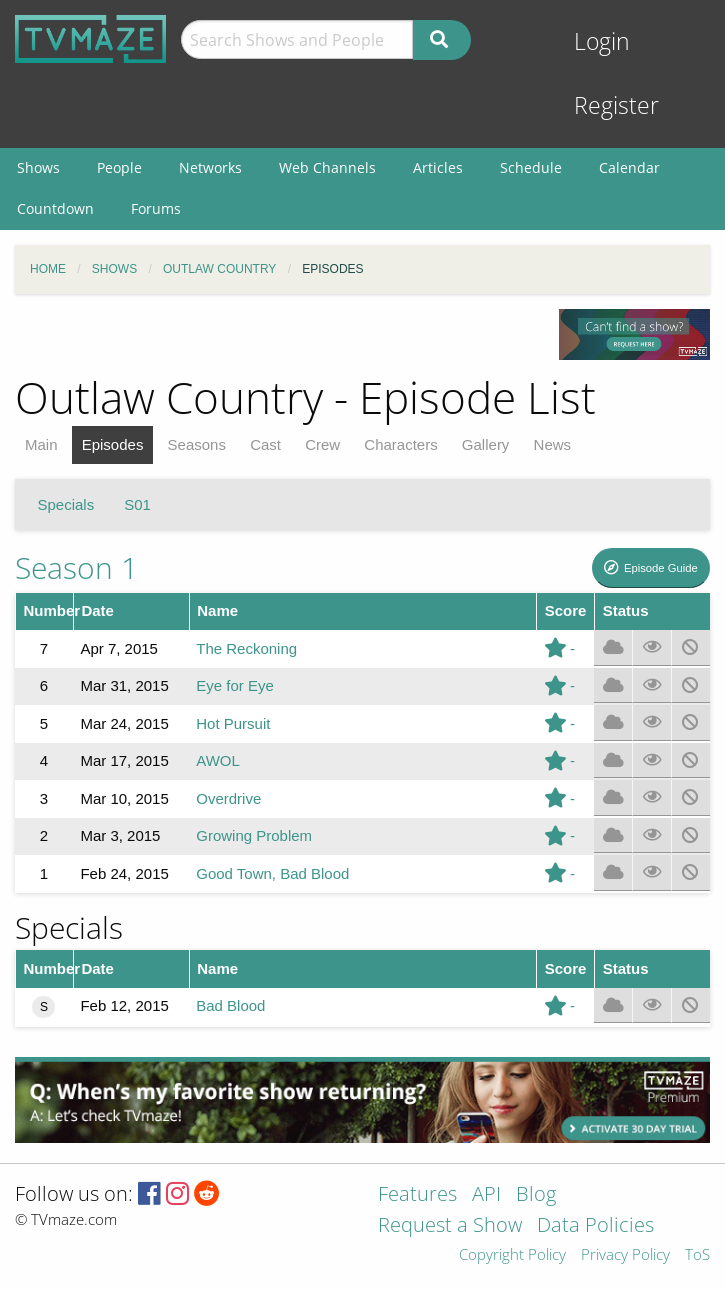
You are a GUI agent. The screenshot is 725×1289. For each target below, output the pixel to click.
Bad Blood (230, 1005)
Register (616, 105)
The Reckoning (246, 648)
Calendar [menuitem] (629, 167)
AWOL (218, 760)
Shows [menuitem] (38, 167)
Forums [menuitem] (156, 208)
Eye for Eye (235, 685)
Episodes (113, 444)
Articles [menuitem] (438, 167)
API (486, 1195)
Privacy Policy (625, 1255)
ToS (697, 1255)
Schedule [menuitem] (531, 167)
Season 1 (76, 567)
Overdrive (228, 798)
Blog (536, 1195)
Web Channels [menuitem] (327, 167)
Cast (265, 444)
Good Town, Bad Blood (272, 873)
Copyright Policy (512, 1255)
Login (602, 41)
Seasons (197, 444)
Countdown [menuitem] (55, 208)
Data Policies (595, 1226)
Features (417, 1195)
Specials (66, 504)
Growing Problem (254, 835)
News (553, 444)
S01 (137, 504)
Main (41, 444)
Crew (322, 444)
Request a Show (450, 1226)
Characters (400, 444)
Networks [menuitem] (210, 167)
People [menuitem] (119, 167)
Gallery (486, 444)
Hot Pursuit (233, 723)
